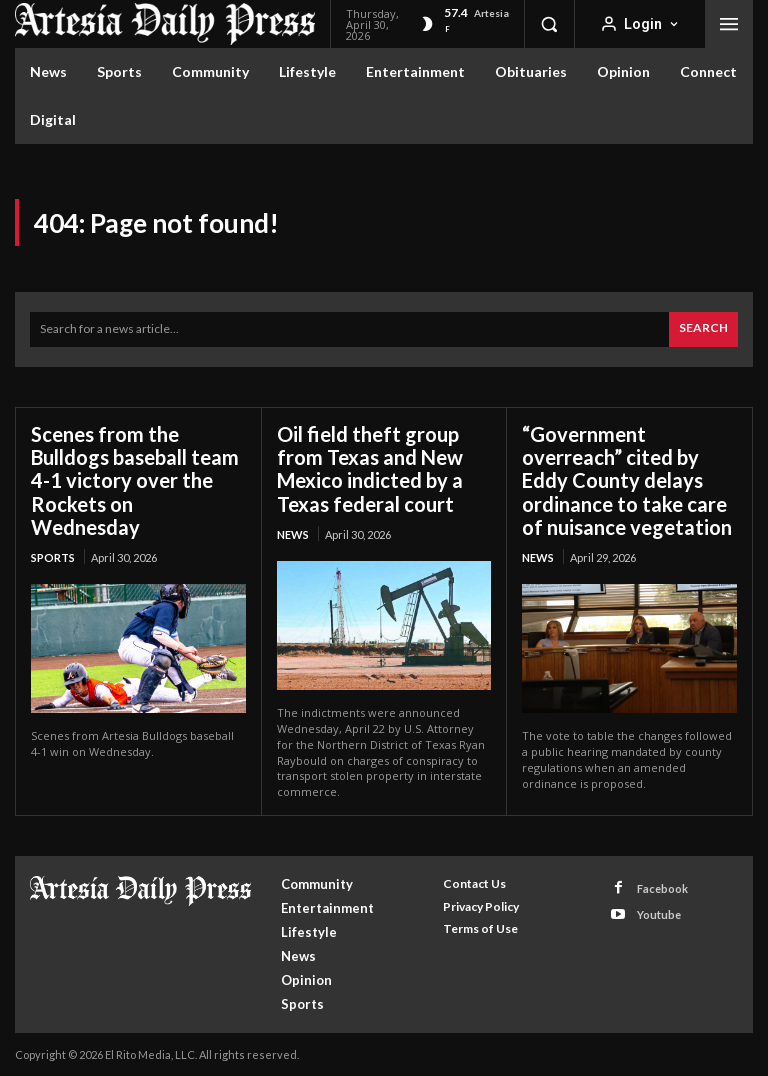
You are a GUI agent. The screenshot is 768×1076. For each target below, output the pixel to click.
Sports (53, 556)
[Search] (703, 329)
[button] (549, 24)
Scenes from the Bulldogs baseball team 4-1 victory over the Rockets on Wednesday (135, 480)
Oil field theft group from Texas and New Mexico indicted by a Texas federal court (370, 468)
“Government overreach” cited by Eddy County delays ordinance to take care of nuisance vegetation (627, 480)
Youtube (659, 913)
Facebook (662, 887)
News (293, 533)
